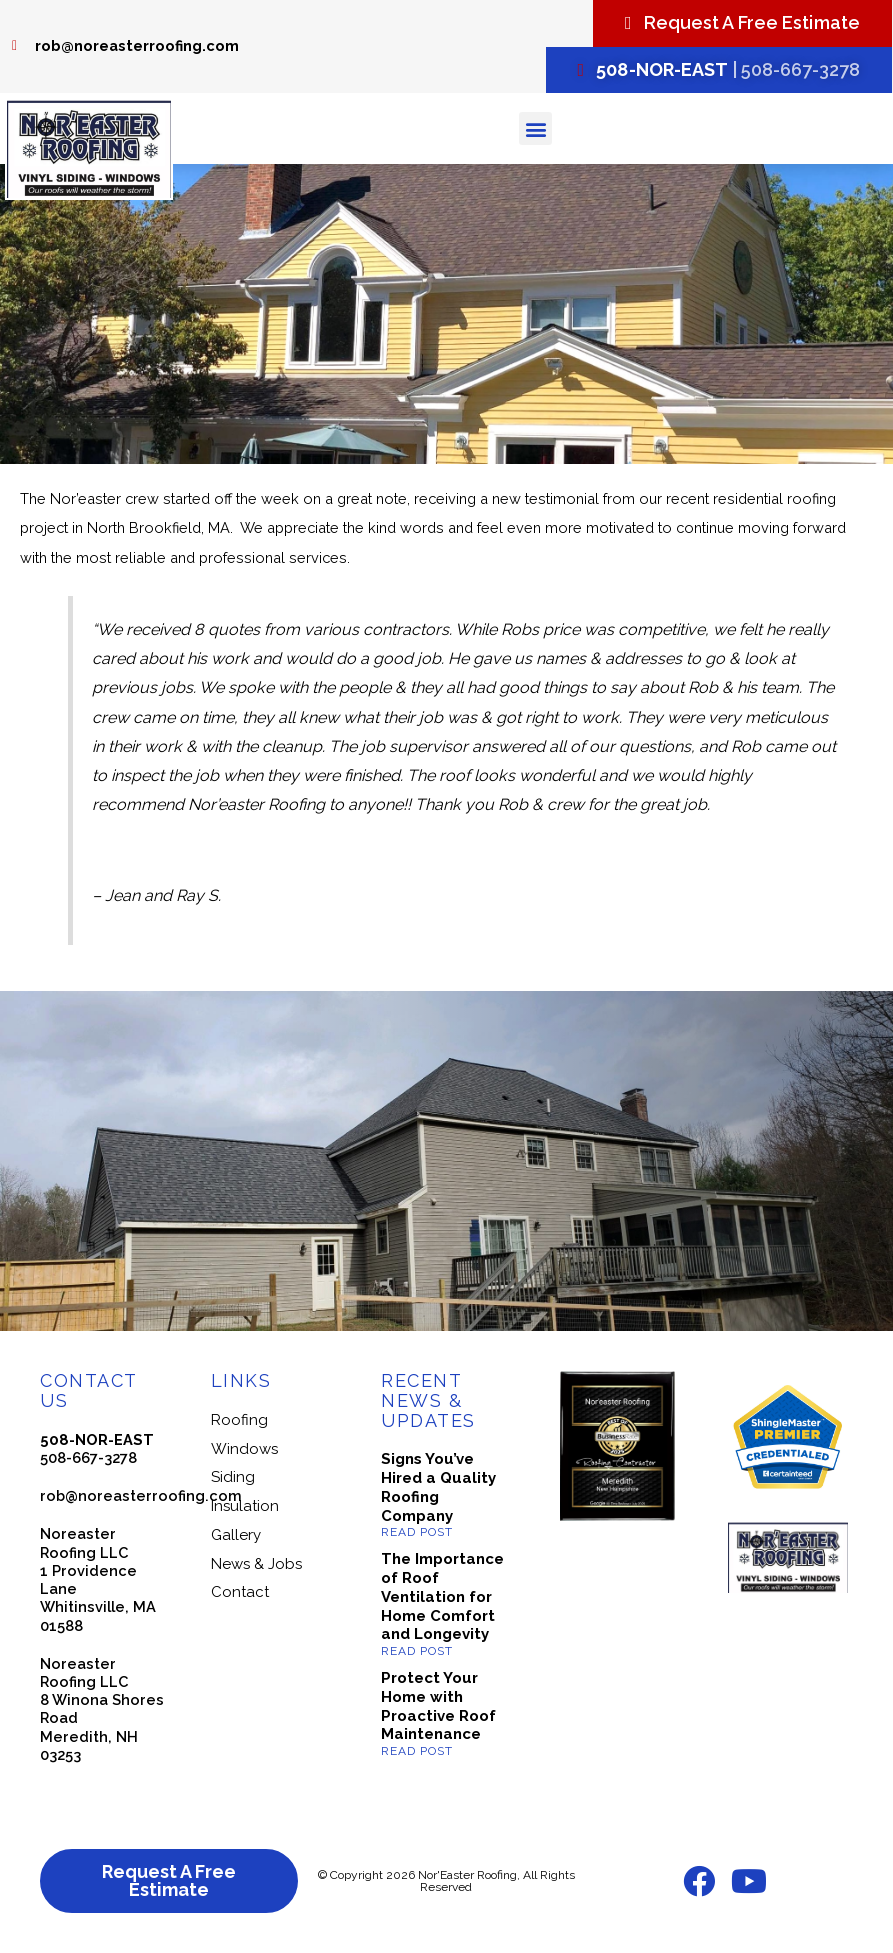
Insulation (245, 1506)
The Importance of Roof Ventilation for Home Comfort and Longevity (442, 1596)
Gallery (236, 1535)
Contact (240, 1592)
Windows (244, 1449)
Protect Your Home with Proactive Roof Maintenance (438, 1706)
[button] (535, 128)
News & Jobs (256, 1564)
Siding (233, 1477)
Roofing (239, 1420)
